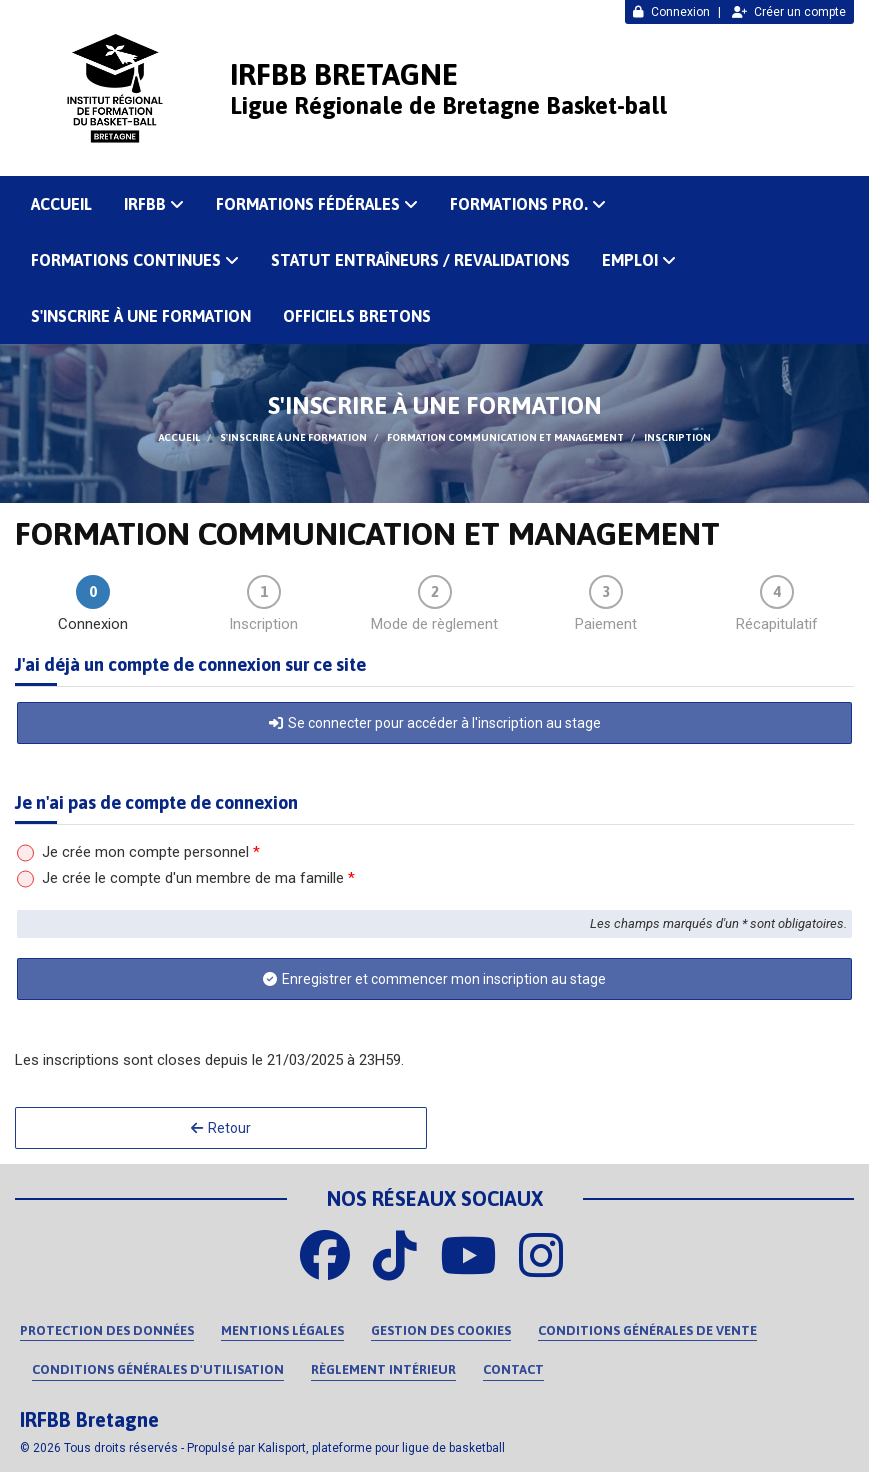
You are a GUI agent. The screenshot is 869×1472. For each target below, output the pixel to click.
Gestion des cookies (441, 1330)
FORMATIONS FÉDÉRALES (317, 204)
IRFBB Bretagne (344, 74)
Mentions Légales (282, 1330)
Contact (513, 1369)
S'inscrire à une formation (141, 316)
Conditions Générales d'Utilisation (158, 1369)
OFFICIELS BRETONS (357, 316)
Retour (221, 1128)
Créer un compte (789, 12)
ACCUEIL (61, 204)
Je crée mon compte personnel (151, 852)
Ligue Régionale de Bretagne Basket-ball (448, 105)
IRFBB (154, 204)
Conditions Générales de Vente (647, 1330)
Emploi (639, 260)
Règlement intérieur (383, 1369)
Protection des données (107, 1330)
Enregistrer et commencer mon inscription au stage (434, 979)
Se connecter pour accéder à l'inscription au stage (435, 723)
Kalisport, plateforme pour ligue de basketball (381, 1448)
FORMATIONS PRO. (528, 204)
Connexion (671, 12)
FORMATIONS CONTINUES (135, 260)
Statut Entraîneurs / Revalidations (420, 260)
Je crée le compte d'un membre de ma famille (198, 878)
